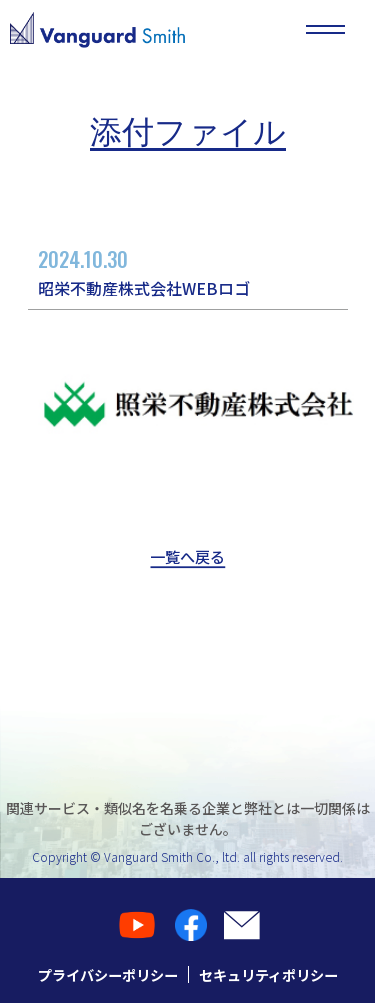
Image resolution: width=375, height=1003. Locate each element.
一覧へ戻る (188, 558)
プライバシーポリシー (103, 974)
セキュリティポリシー (273, 974)
